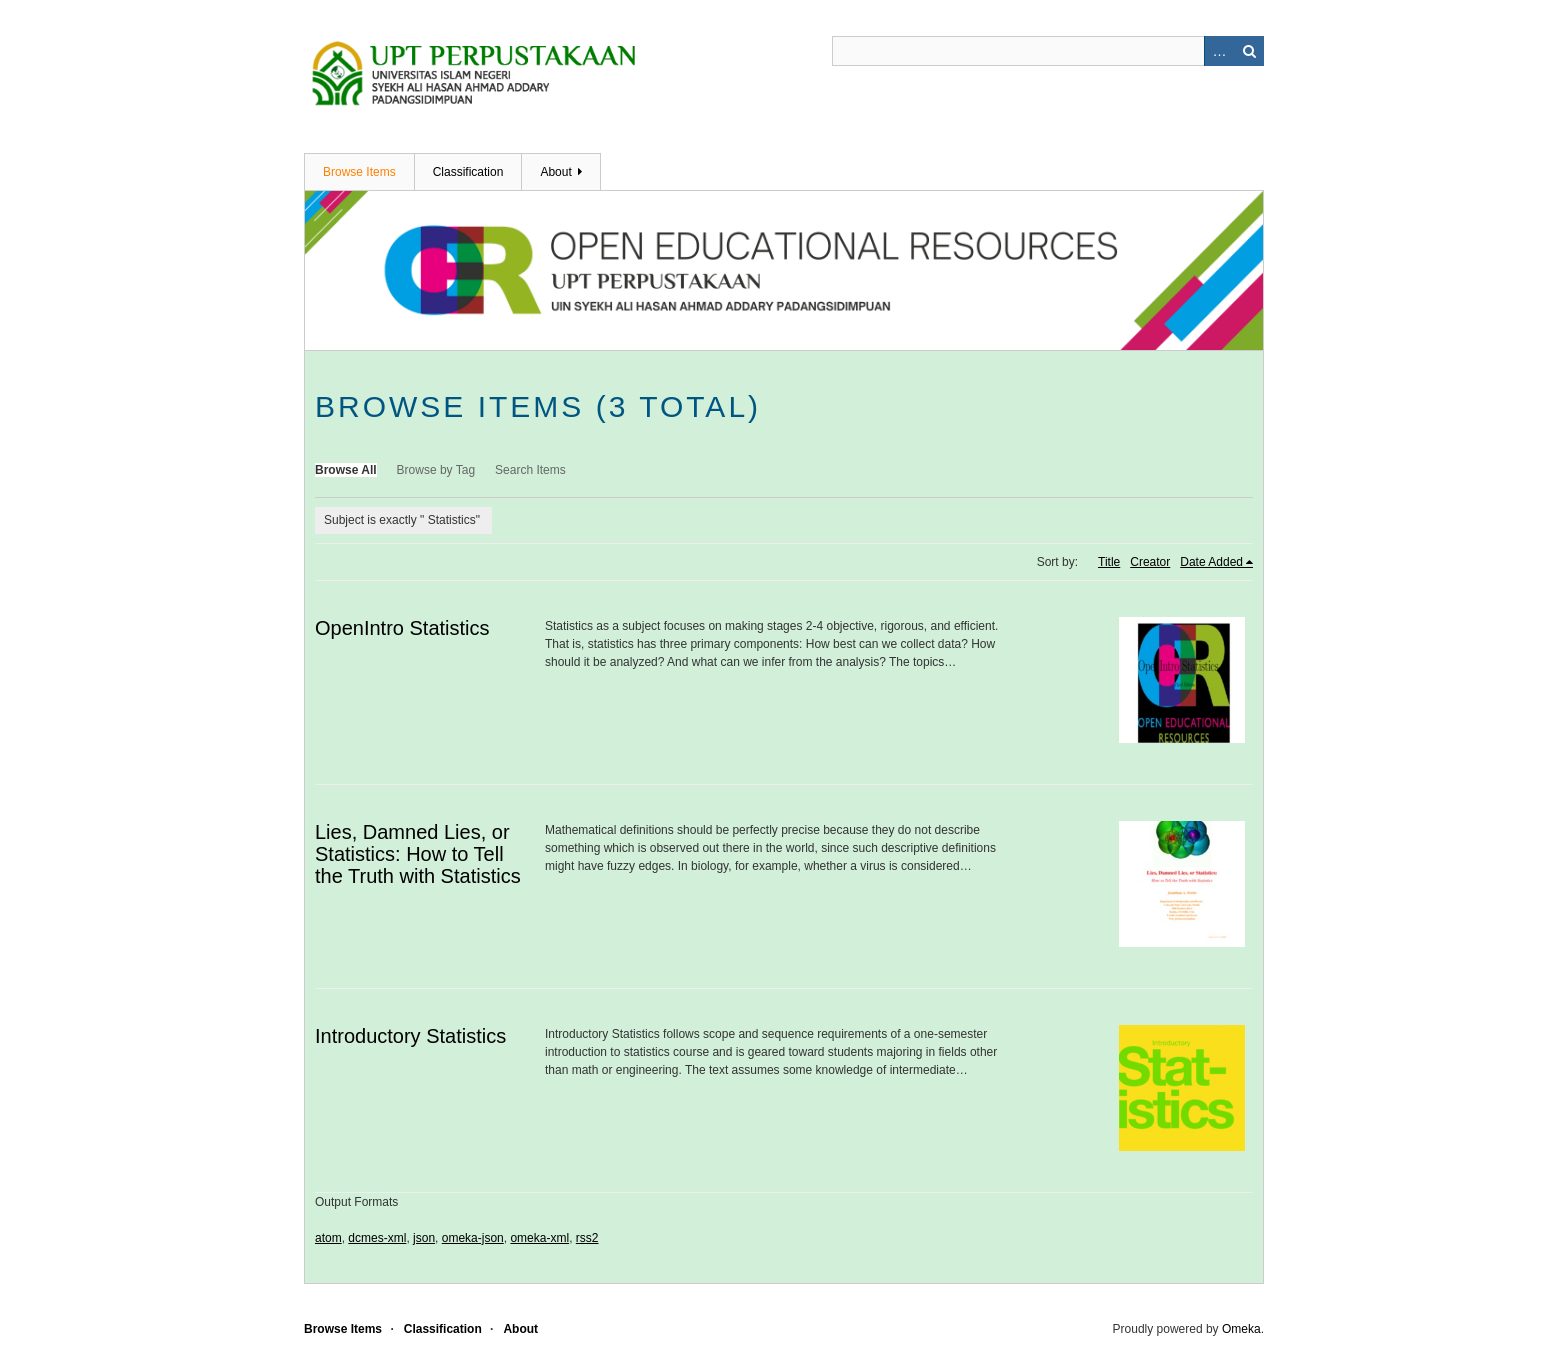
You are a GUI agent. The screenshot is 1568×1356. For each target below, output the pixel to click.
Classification (468, 172)
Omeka (1241, 1329)
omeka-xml (539, 1238)
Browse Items (359, 172)
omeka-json (473, 1238)
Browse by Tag (436, 470)
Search (1249, 51)
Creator (1150, 562)
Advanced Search (1219, 51)
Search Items (530, 470)
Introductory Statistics (410, 1036)
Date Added (1211, 562)
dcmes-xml (377, 1238)
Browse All (346, 470)
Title (1109, 562)
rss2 (587, 1238)
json (424, 1238)
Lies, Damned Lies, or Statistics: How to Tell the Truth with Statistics (418, 854)
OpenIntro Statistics (402, 628)
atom (328, 1238)
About (555, 172)
